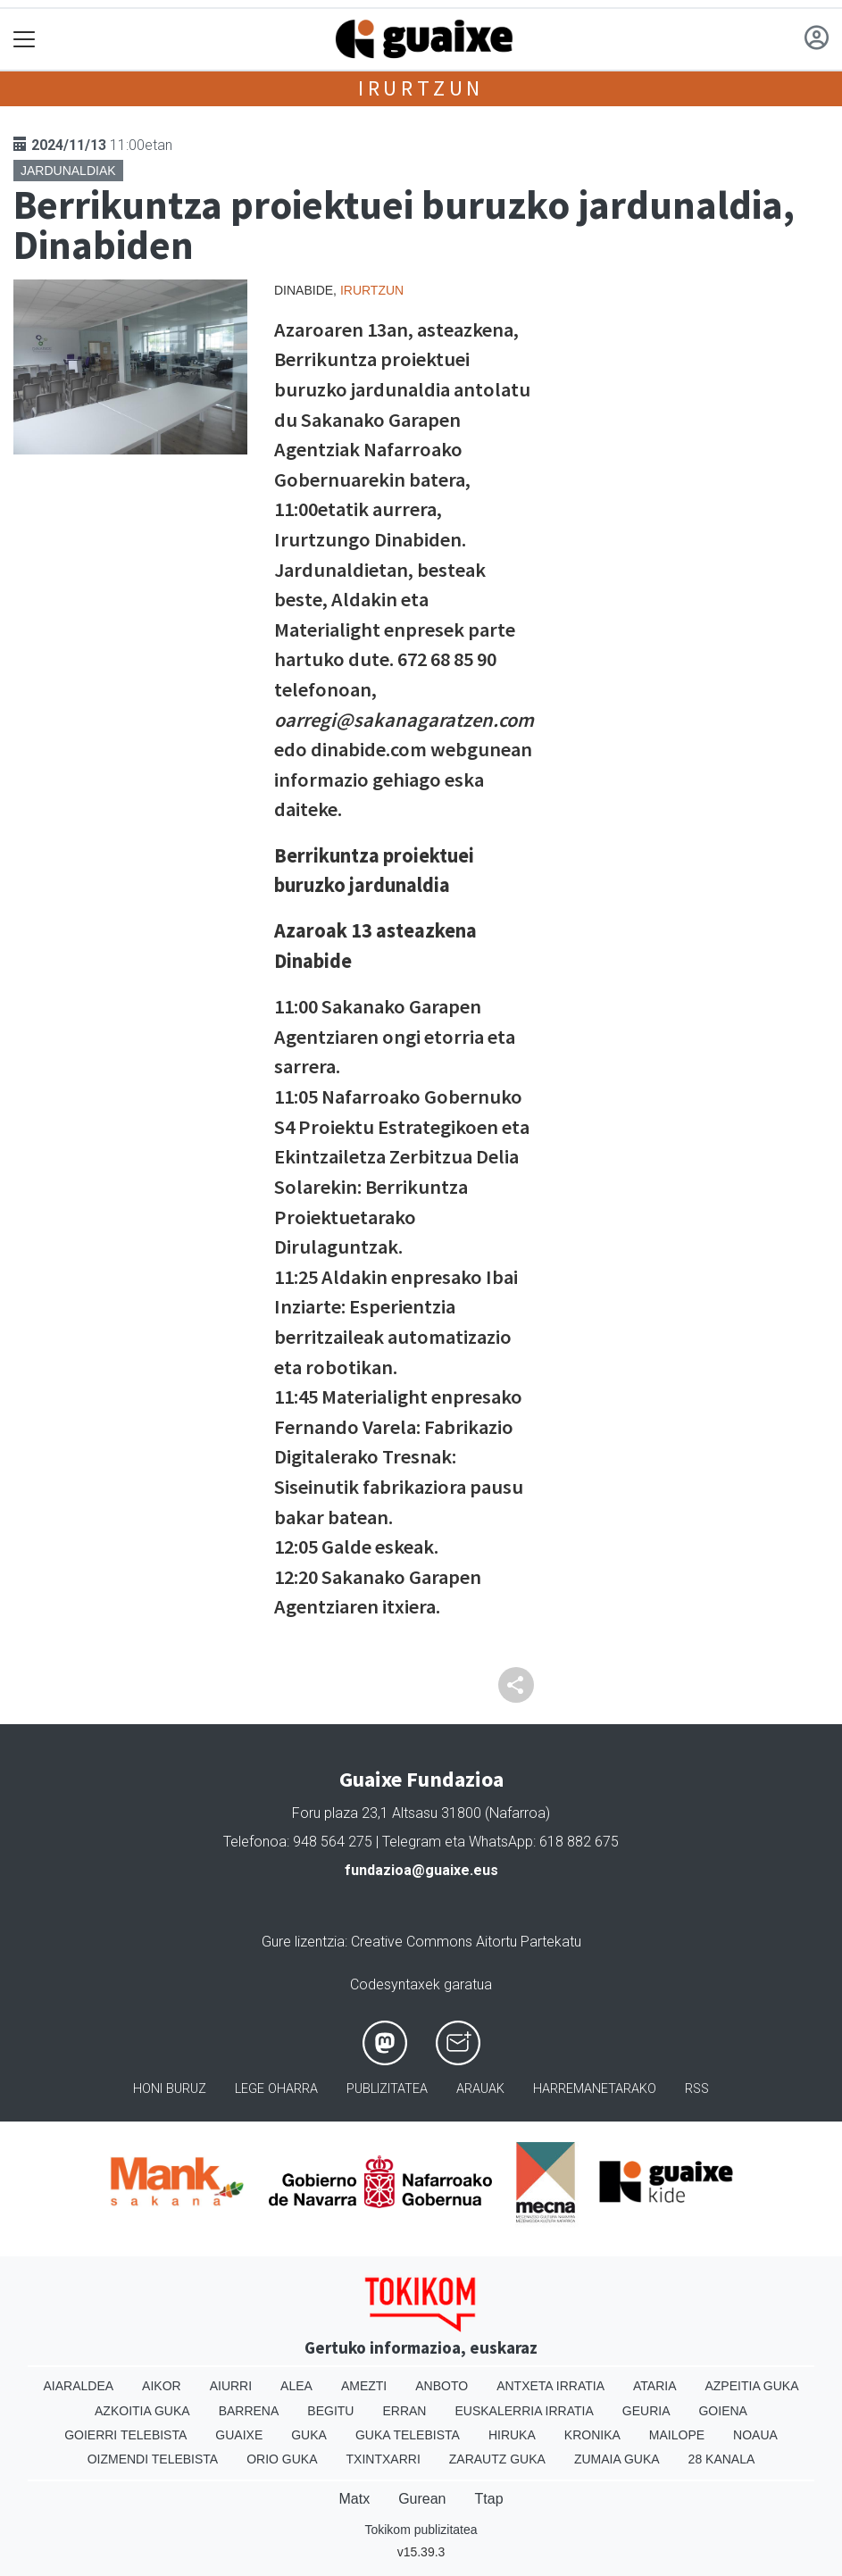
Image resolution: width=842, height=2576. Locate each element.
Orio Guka (281, 2459)
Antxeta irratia (550, 2386)
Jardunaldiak (68, 170)
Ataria (655, 2386)
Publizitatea (387, 2089)
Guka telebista (407, 2435)
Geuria (646, 2411)
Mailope (676, 2435)
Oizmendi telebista (153, 2459)
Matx (354, 2498)
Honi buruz (169, 2089)
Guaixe (239, 2435)
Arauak (480, 2089)
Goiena (722, 2411)
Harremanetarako (594, 2089)
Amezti (364, 2386)
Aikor (161, 2386)
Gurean (422, 2498)
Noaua (755, 2435)
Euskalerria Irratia (523, 2411)
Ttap (489, 2498)
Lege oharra (276, 2089)
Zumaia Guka (617, 2459)
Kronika (592, 2435)
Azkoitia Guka (142, 2411)
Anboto (441, 2386)
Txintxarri (383, 2459)
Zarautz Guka (497, 2459)
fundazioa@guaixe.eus (421, 1870)
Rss (697, 2089)
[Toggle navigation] (24, 39)
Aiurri (231, 2386)
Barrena (249, 2411)
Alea (296, 2386)
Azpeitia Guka (751, 2386)
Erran (404, 2411)
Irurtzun (421, 88)
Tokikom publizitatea (420, 2529)
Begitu (330, 2411)
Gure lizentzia (303, 1941)
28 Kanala (721, 2459)
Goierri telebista (125, 2435)
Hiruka (512, 2435)
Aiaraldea (78, 2386)
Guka (309, 2435)
